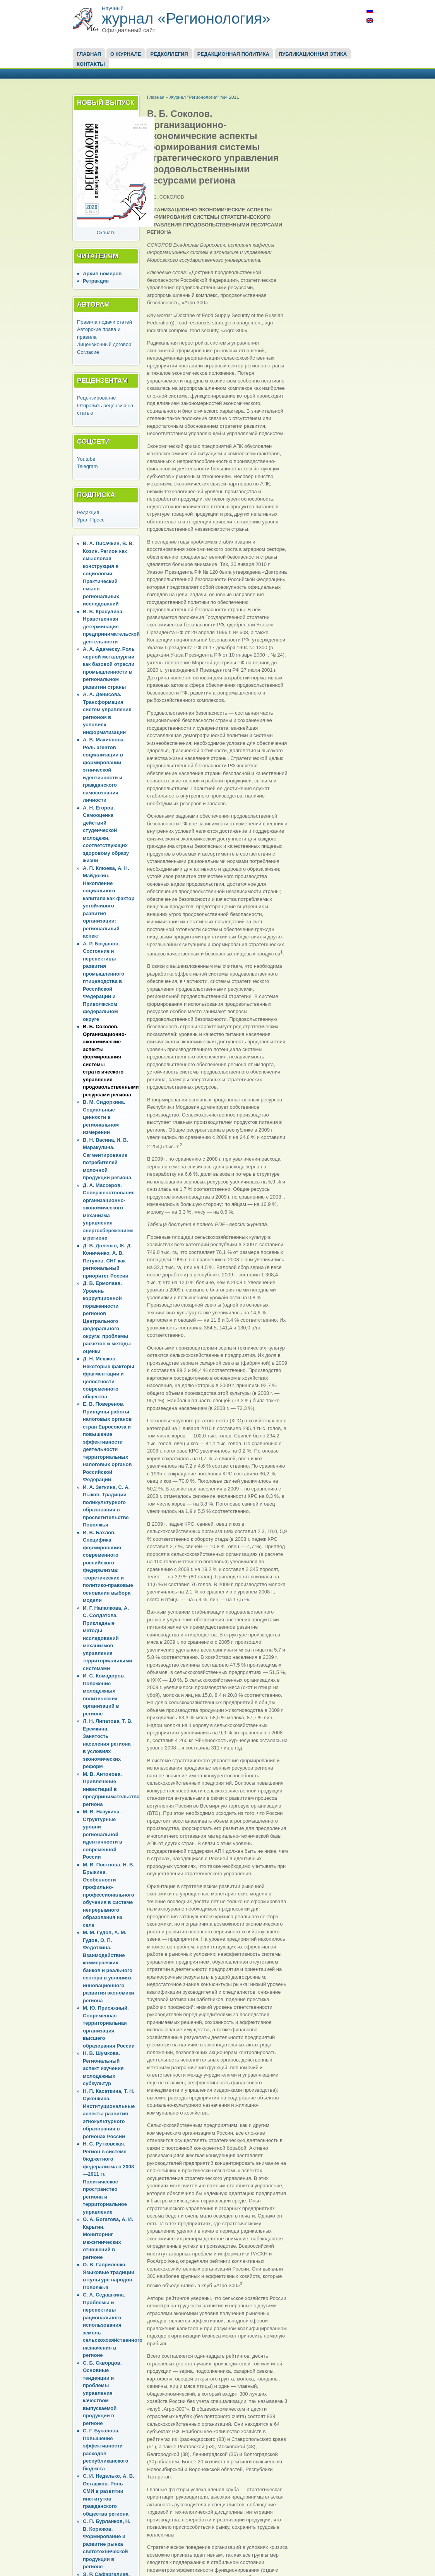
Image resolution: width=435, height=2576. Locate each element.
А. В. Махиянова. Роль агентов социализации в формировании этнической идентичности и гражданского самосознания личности (104, 770)
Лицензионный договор (104, 344)
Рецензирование (96, 398)
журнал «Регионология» (186, 18)
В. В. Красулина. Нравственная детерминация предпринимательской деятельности (111, 627)
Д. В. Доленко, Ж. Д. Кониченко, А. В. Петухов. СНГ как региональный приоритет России (107, 1261)
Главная (89, 54)
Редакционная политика (233, 54)
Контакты (91, 64)
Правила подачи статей (104, 322)
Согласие (88, 352)
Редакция (88, 512)
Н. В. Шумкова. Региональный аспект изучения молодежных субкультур (103, 2068)
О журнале (125, 54)
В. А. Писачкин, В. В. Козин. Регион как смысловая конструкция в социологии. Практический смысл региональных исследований (108, 573)
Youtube (86, 459)
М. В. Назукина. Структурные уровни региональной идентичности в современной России (102, 1834)
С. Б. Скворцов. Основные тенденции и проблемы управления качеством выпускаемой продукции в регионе (102, 2393)
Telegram (87, 466)
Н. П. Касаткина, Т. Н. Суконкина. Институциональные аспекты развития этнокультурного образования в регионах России (109, 2113)
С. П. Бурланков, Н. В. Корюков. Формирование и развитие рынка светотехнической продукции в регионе (106, 2543)
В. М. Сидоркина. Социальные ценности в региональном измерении (104, 1117)
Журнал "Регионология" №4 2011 (204, 96)
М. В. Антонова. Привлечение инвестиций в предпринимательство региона (111, 1789)
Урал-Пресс (90, 520)
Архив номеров (102, 273)
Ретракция (96, 281)
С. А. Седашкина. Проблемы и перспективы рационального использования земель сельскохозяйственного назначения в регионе (112, 2325)
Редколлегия (169, 54)
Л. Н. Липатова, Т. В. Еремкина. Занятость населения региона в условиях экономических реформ (107, 1743)
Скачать (106, 232)
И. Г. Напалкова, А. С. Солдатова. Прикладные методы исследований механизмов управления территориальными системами (107, 1638)
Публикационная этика (313, 54)
